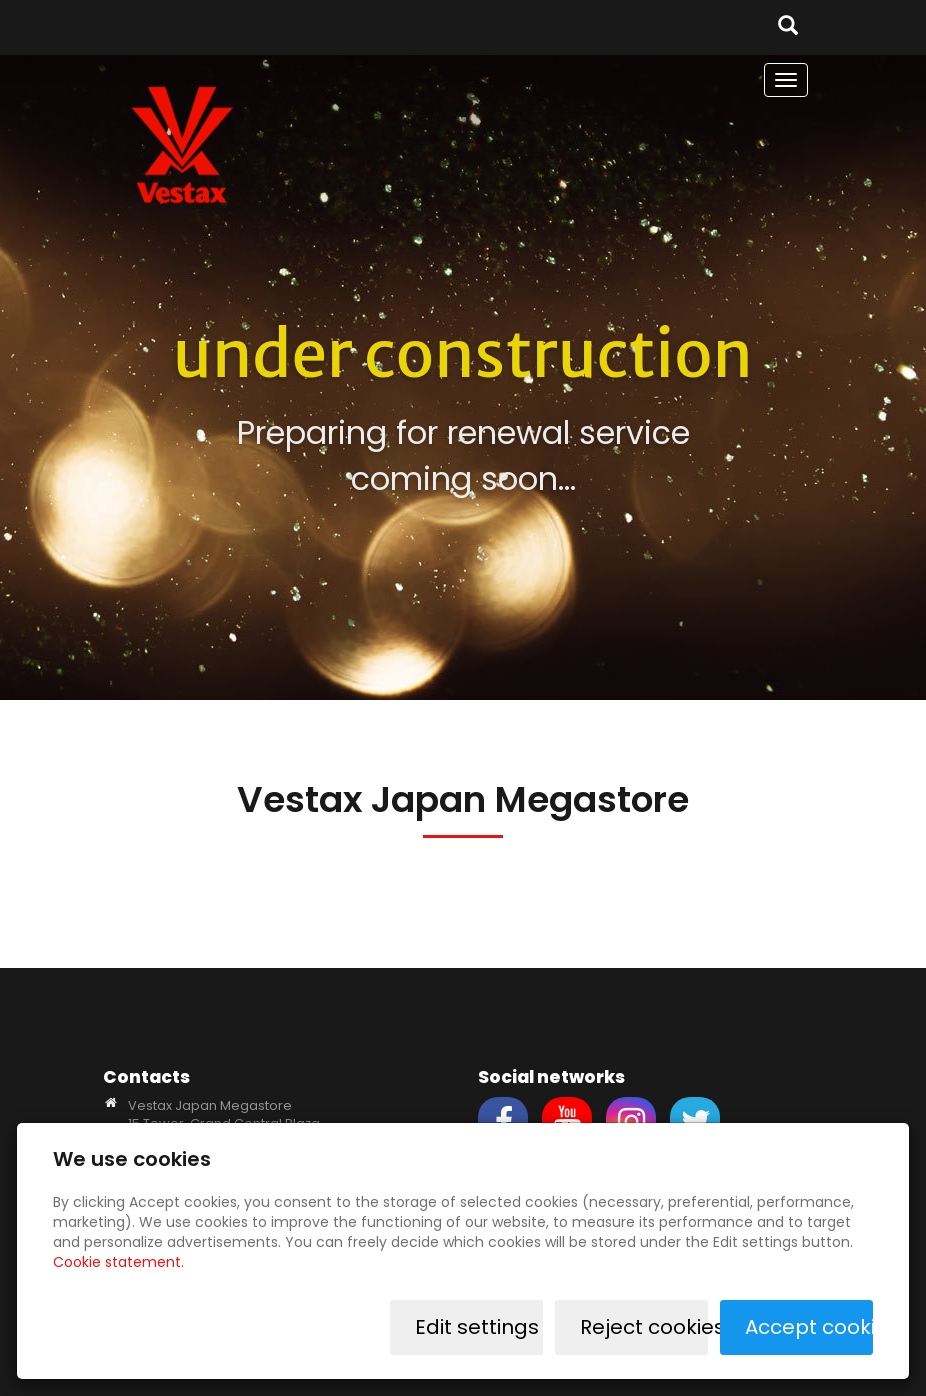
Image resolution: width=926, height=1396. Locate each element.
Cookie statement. (118, 1262)
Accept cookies (809, 1327)
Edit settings (477, 1327)
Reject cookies (644, 1327)
